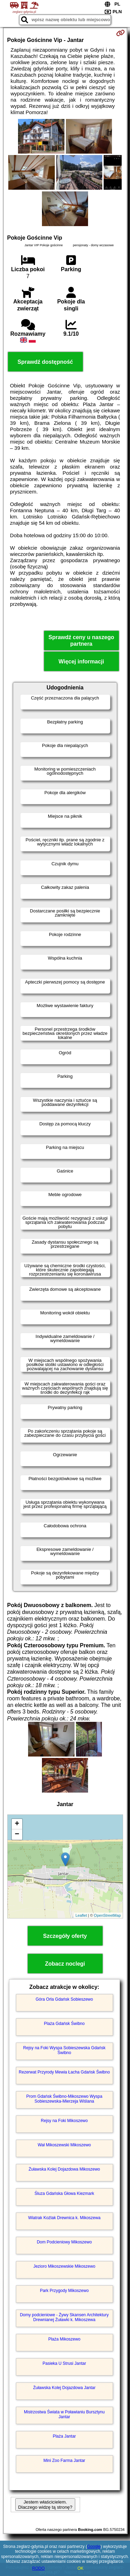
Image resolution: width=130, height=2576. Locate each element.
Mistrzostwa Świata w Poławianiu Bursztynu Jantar (64, 2414)
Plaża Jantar (64, 2436)
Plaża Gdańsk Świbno (64, 2023)
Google (94, 2546)
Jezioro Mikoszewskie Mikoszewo (64, 2266)
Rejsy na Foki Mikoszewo (64, 2120)
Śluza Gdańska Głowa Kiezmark (64, 2193)
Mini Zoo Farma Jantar (64, 2460)
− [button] (17, 1834)
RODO (38, 2568)
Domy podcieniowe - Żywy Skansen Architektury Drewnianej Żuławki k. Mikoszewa (64, 2317)
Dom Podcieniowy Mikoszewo (64, 2242)
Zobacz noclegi (65, 1964)
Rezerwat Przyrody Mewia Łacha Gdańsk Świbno (64, 2072)
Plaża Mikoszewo (64, 2339)
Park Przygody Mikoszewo (64, 2290)
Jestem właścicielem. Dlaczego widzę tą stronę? (45, 2504)
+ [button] (17, 1824)
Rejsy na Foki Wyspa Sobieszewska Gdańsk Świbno (64, 2050)
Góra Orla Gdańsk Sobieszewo (64, 1999)
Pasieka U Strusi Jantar (64, 2363)
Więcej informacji (81, 661)
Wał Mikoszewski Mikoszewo (64, 2145)
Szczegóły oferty (65, 1936)
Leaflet (81, 1915)
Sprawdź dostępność (45, 362)
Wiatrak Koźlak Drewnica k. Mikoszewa (64, 2217)
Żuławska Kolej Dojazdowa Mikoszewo (64, 2169)
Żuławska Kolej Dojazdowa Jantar (64, 2387)
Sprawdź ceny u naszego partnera (81, 640)
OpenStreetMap (107, 1915)
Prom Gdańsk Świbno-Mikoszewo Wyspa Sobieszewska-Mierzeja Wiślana (64, 2099)
